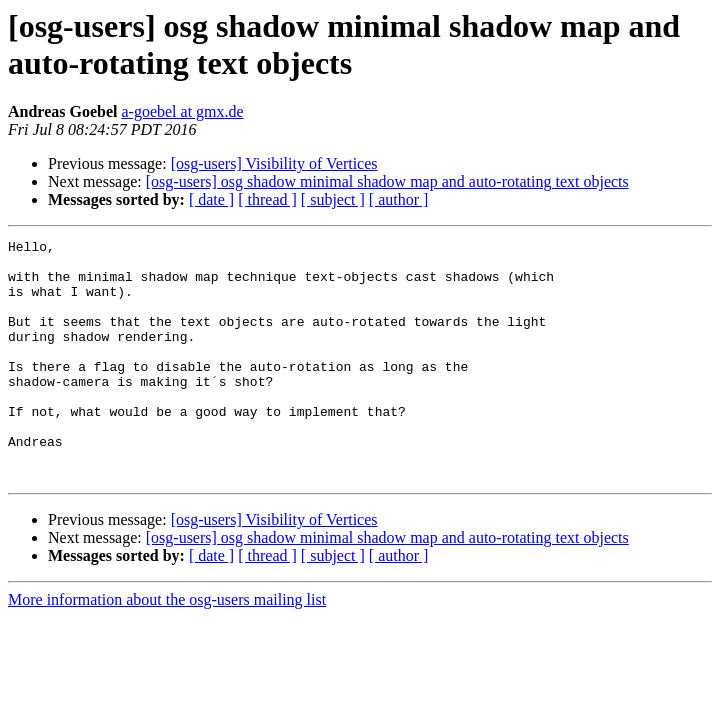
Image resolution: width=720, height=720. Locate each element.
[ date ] (211, 199)
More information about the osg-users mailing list (167, 647)
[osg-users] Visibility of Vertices (274, 163)
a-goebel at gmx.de (182, 111)
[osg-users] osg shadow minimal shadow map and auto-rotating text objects (387, 181)
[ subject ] (333, 199)
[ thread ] (267, 199)
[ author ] (399, 199)
